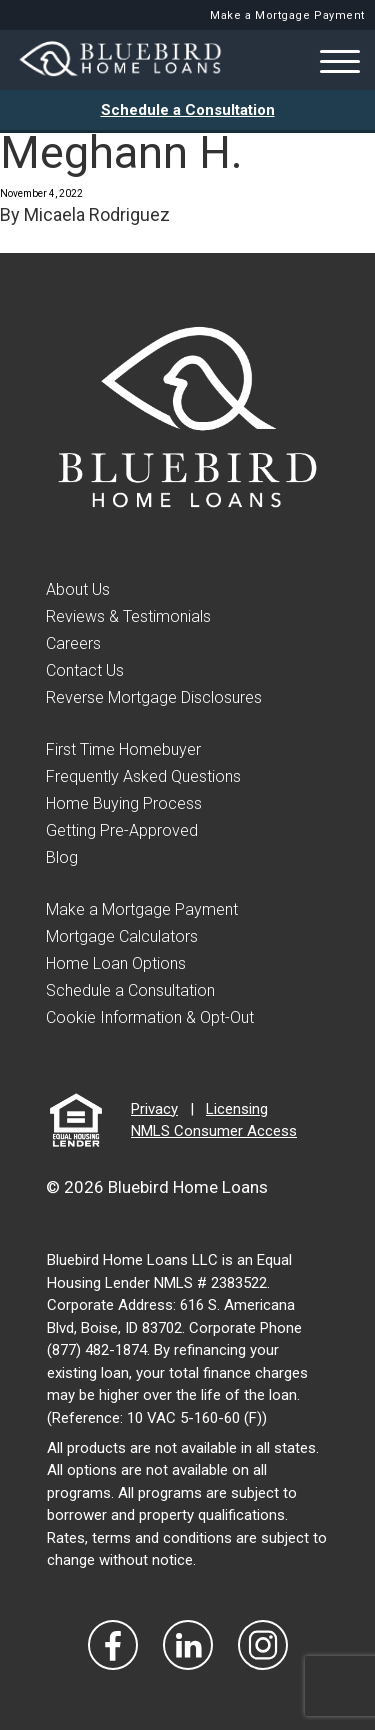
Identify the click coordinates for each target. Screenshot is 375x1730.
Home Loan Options (116, 963)
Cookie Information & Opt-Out (150, 1017)
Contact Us (85, 670)
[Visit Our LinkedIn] (188, 1645)
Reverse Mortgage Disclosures (154, 697)
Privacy (154, 1109)
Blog (62, 857)
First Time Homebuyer (123, 749)
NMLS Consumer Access (214, 1131)
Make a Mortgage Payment (287, 15)
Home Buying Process (124, 803)
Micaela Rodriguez (97, 214)
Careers (73, 643)
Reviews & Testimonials (128, 616)
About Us (78, 589)
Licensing (237, 1109)
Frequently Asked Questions (143, 776)
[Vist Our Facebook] (113, 1645)
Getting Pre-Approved (122, 830)
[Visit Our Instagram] (263, 1645)
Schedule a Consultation (188, 110)
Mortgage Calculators (122, 936)
